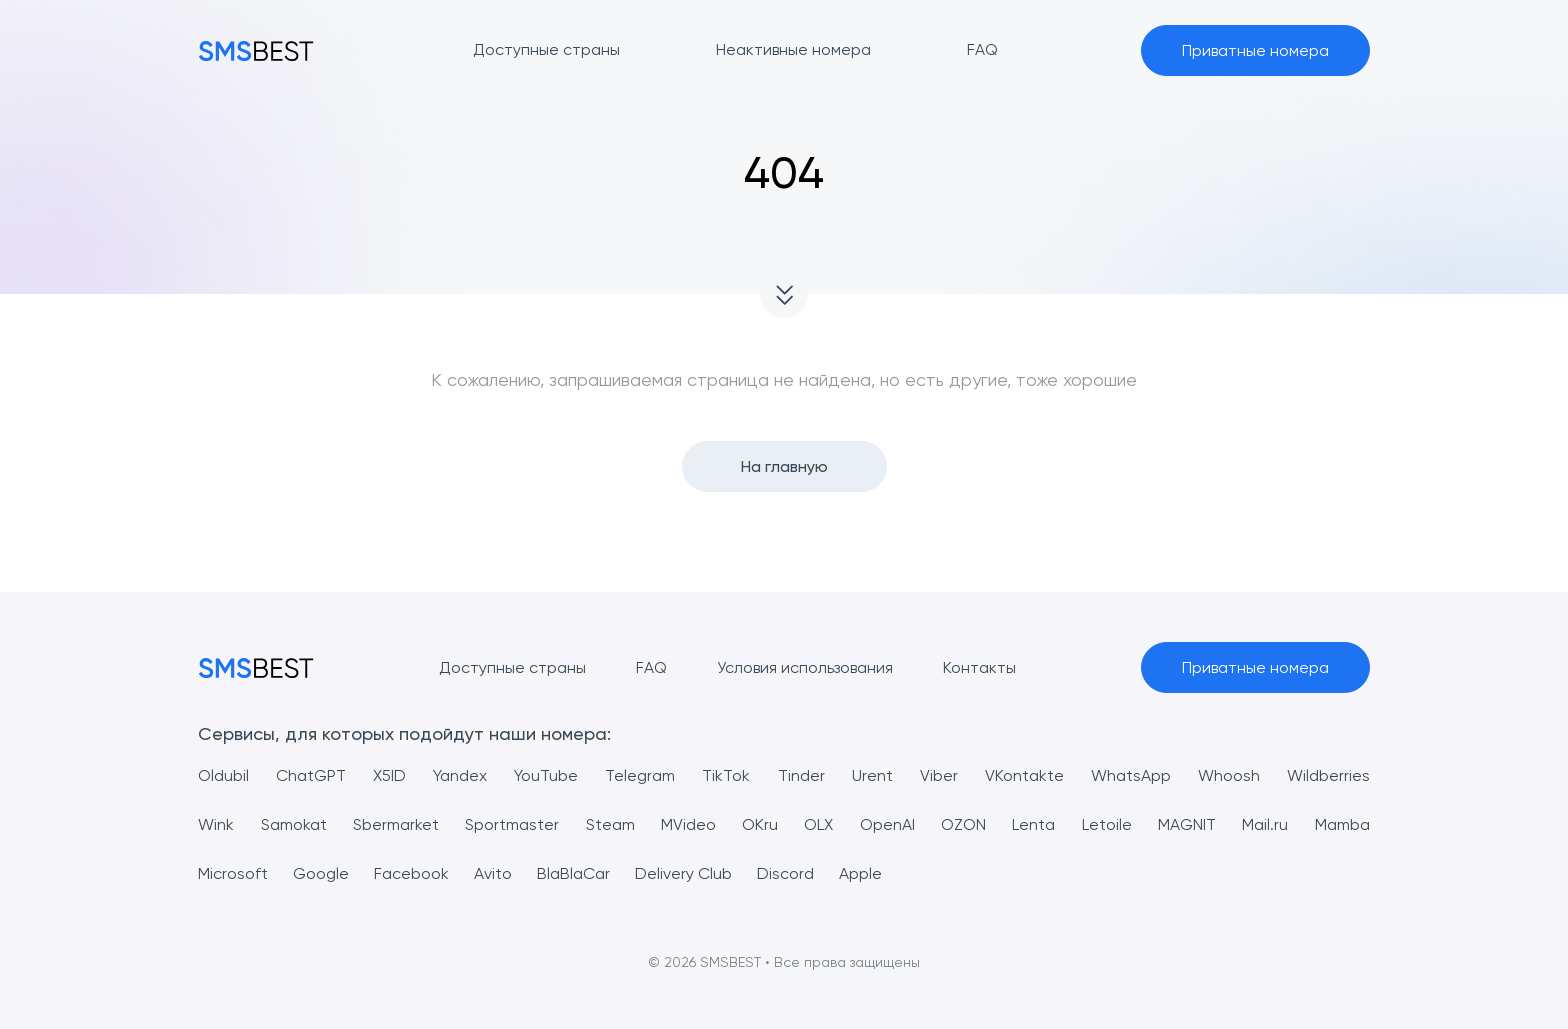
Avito (493, 873)
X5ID (389, 775)
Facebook (411, 873)
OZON (963, 824)
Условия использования (805, 667)
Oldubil (223, 775)
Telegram (640, 775)
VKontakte (1024, 775)
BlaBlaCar (573, 873)
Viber (939, 775)
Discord (785, 873)
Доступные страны (512, 667)
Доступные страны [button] (546, 49)
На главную (784, 466)
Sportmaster (512, 824)
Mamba (1342, 824)
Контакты (979, 667)
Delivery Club (683, 873)
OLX (818, 824)
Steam (610, 824)
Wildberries (1328, 775)
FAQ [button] (982, 49)
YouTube (546, 775)
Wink (216, 824)
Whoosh (1229, 775)
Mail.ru (1265, 824)
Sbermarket (396, 824)
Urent (872, 775)
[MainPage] (256, 50)
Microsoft (233, 873)
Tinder (801, 775)
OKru (760, 824)
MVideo (688, 824)
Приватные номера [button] (1255, 50)
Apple (860, 873)
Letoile (1107, 824)
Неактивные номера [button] (793, 49)
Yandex (460, 775)
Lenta (1033, 824)
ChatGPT (311, 775)
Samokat (294, 824)
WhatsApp (1131, 775)
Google (321, 873)
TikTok (726, 775)
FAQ (651, 667)
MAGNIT (1187, 824)
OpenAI (887, 824)
